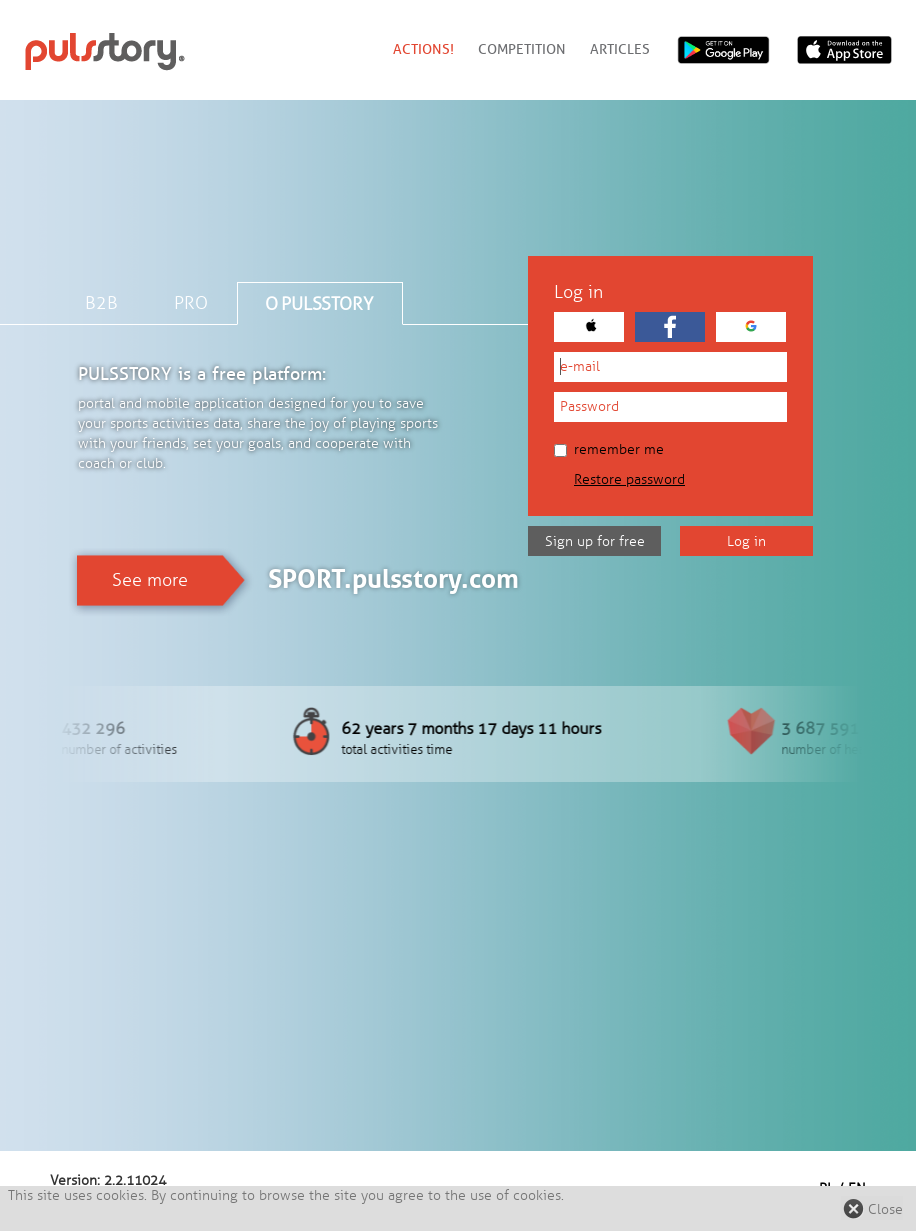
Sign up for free (595, 541)
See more (150, 580)
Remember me (609, 449)
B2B (101, 303)
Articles (620, 49)
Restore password (629, 479)
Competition (522, 49)
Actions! (423, 49)
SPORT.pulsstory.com (393, 579)
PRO (191, 303)
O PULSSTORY (319, 304)
